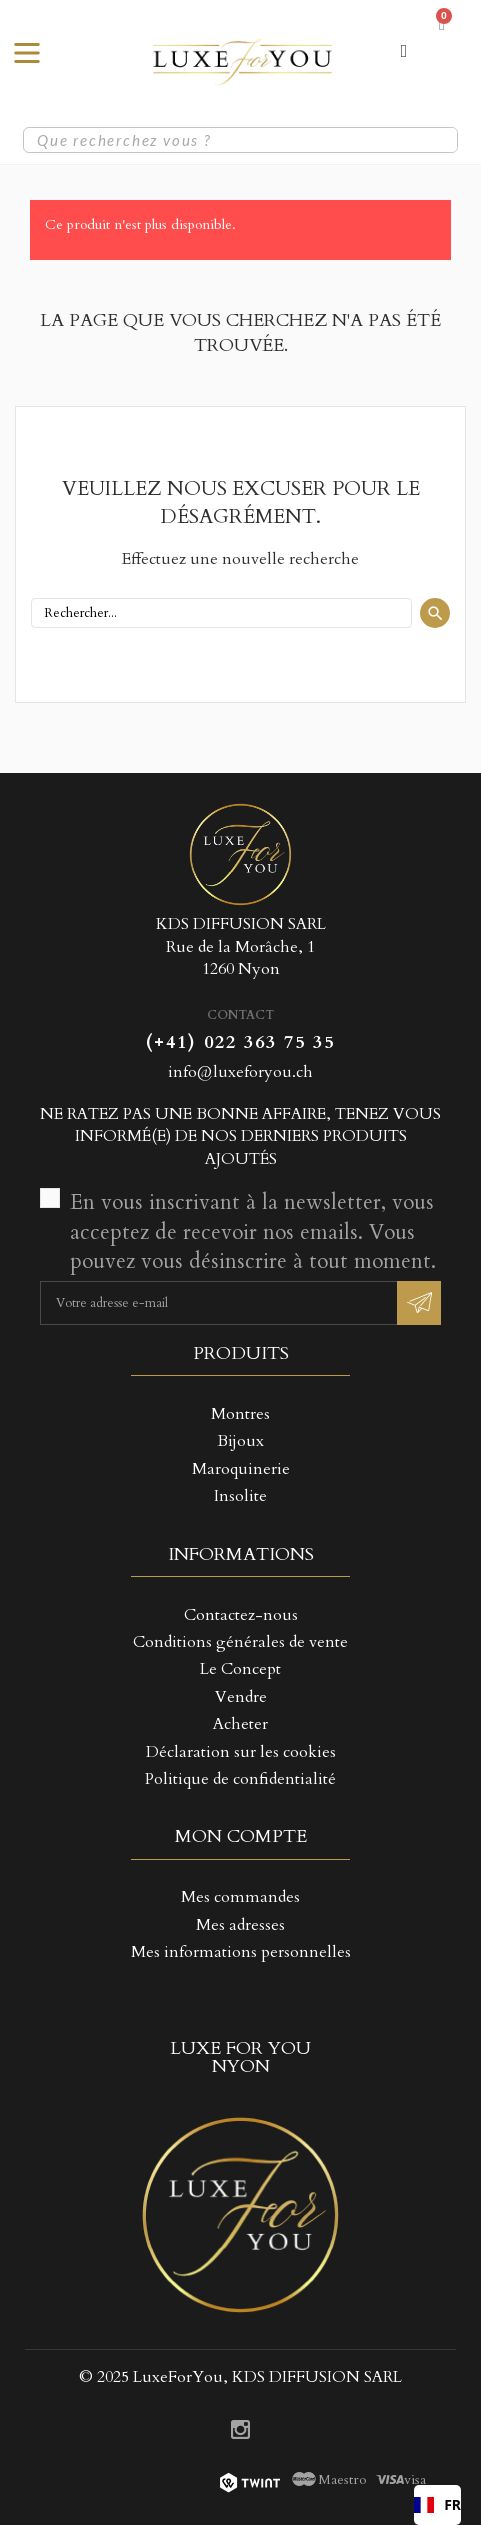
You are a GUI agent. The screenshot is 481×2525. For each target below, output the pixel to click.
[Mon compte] (404, 51)
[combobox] (437, 2505)
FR (437, 2504)
